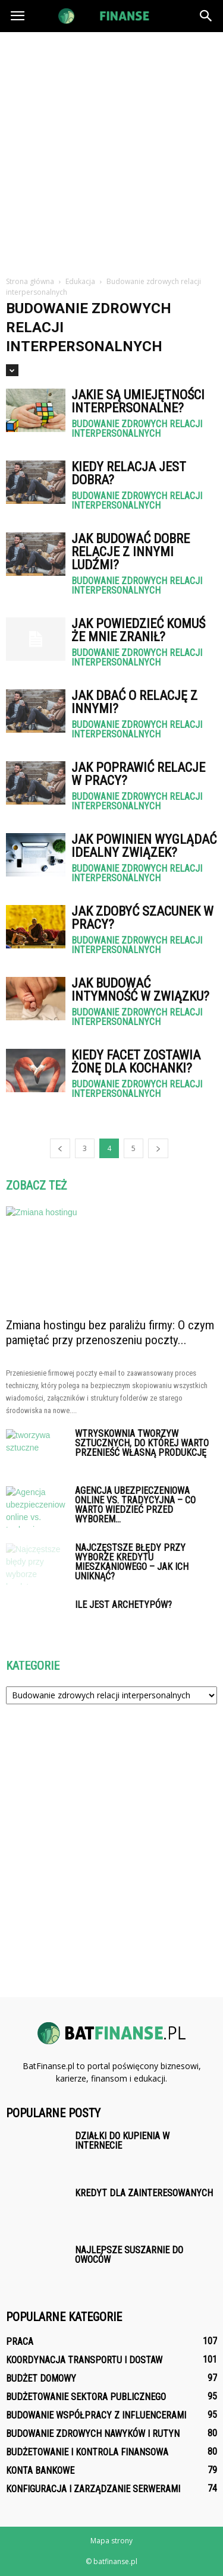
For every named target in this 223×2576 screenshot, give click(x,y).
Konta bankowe (40, 2470)
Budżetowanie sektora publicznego (86, 2396)
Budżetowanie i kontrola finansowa (87, 2452)
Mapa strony (111, 2541)
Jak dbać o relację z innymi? (134, 702)
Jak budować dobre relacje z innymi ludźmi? (130, 551)
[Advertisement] (111, 149)
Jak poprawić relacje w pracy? (138, 774)
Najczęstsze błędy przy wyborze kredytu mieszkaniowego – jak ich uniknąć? (132, 1562)
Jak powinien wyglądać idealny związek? (143, 846)
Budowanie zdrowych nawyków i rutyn (93, 2433)
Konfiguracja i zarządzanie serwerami (93, 2489)
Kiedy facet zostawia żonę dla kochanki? (135, 1062)
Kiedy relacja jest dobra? (128, 473)
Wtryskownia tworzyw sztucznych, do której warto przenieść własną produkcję (142, 1443)
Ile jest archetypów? (123, 1604)
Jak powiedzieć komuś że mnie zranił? (138, 630)
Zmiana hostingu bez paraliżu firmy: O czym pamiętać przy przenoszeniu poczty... (110, 1332)
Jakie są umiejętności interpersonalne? (138, 401)
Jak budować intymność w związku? (140, 990)
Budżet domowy (41, 2378)
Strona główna (30, 281)
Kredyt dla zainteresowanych (144, 2193)
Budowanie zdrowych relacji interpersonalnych (136, 429)
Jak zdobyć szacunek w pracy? (142, 918)
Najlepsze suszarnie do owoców (129, 2254)
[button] (206, 16)
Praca (19, 2341)
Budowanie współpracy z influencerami (96, 2415)
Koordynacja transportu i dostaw (84, 2360)
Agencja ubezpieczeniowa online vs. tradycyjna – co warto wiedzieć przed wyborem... (135, 1505)
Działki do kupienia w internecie (122, 2140)
